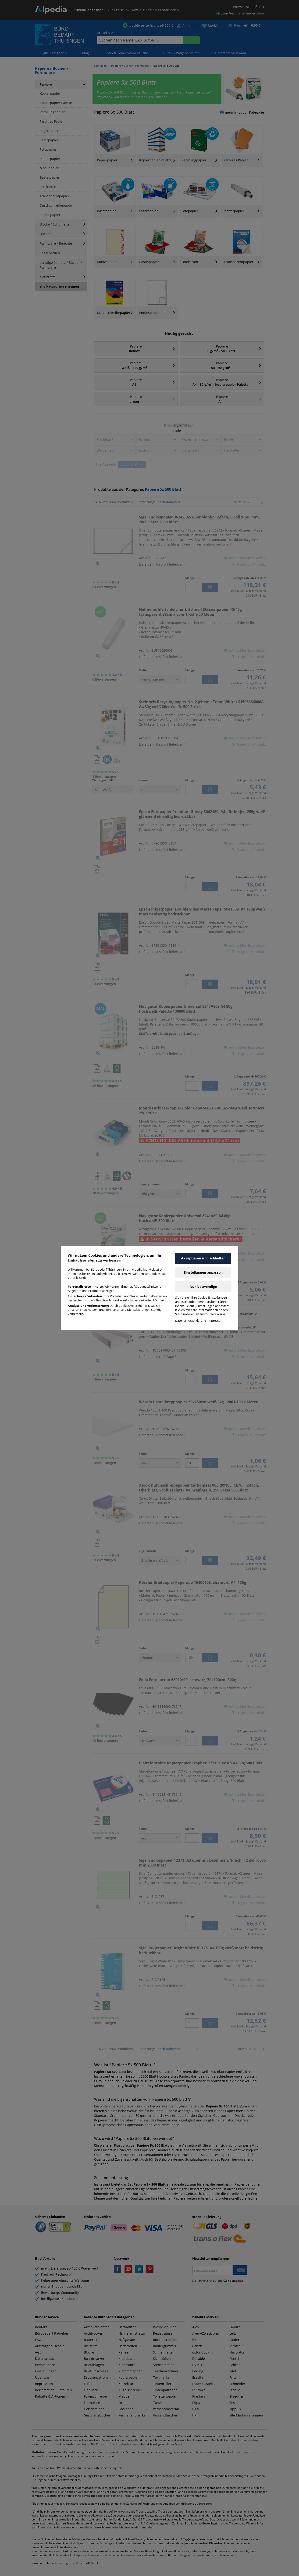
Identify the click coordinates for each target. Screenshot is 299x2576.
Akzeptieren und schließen (203, 1258)
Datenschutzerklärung (190, 1321)
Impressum (215, 1321)
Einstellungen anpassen (203, 1272)
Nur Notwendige (203, 1286)
